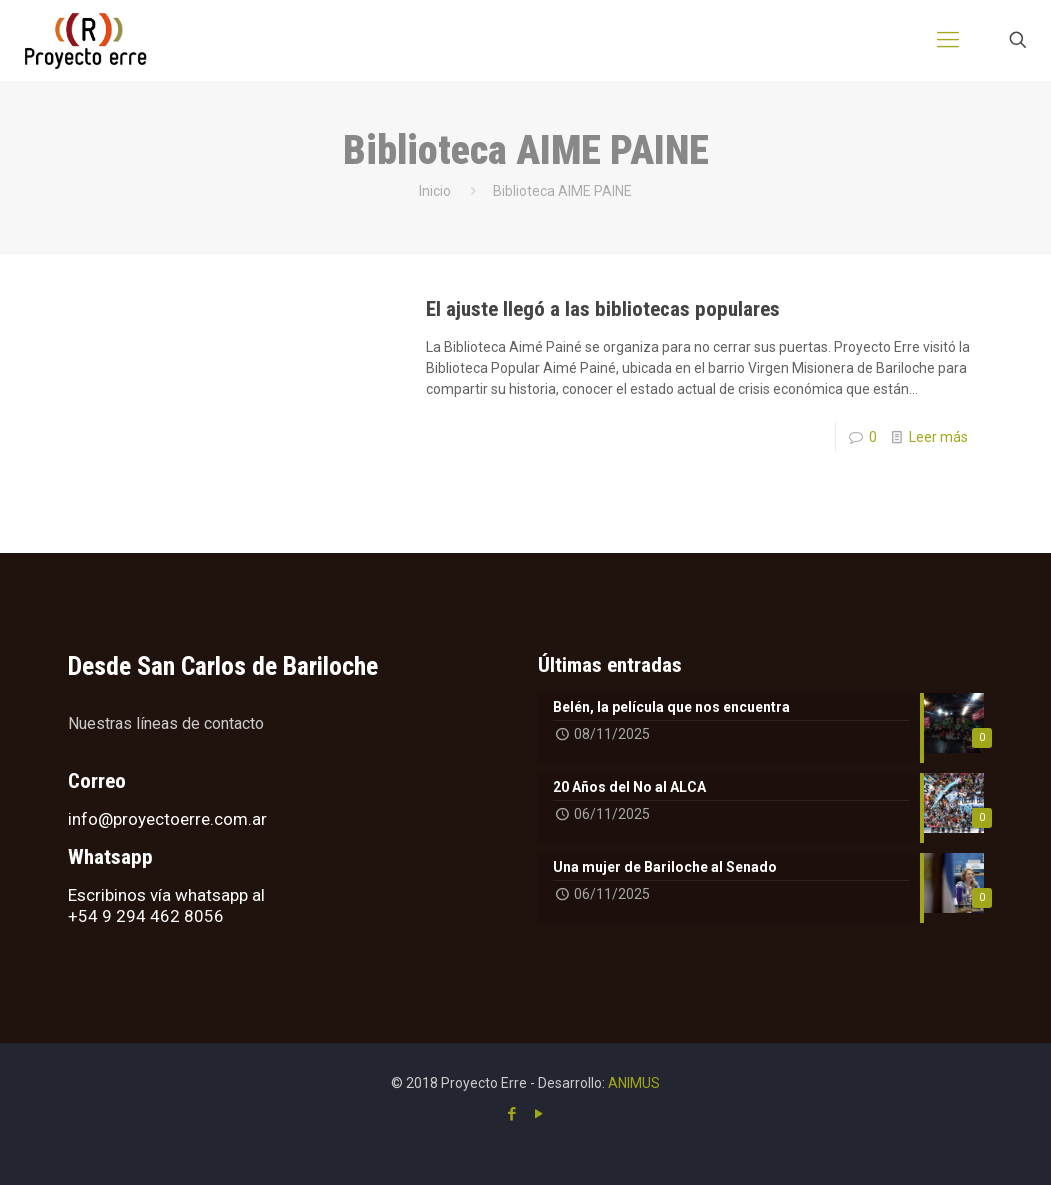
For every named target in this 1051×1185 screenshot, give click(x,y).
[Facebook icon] (512, 1114)
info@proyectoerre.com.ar (167, 819)
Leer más (938, 437)
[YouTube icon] (539, 1114)
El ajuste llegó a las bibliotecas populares (603, 309)
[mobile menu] (948, 40)
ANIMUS (634, 1083)
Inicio (435, 191)
